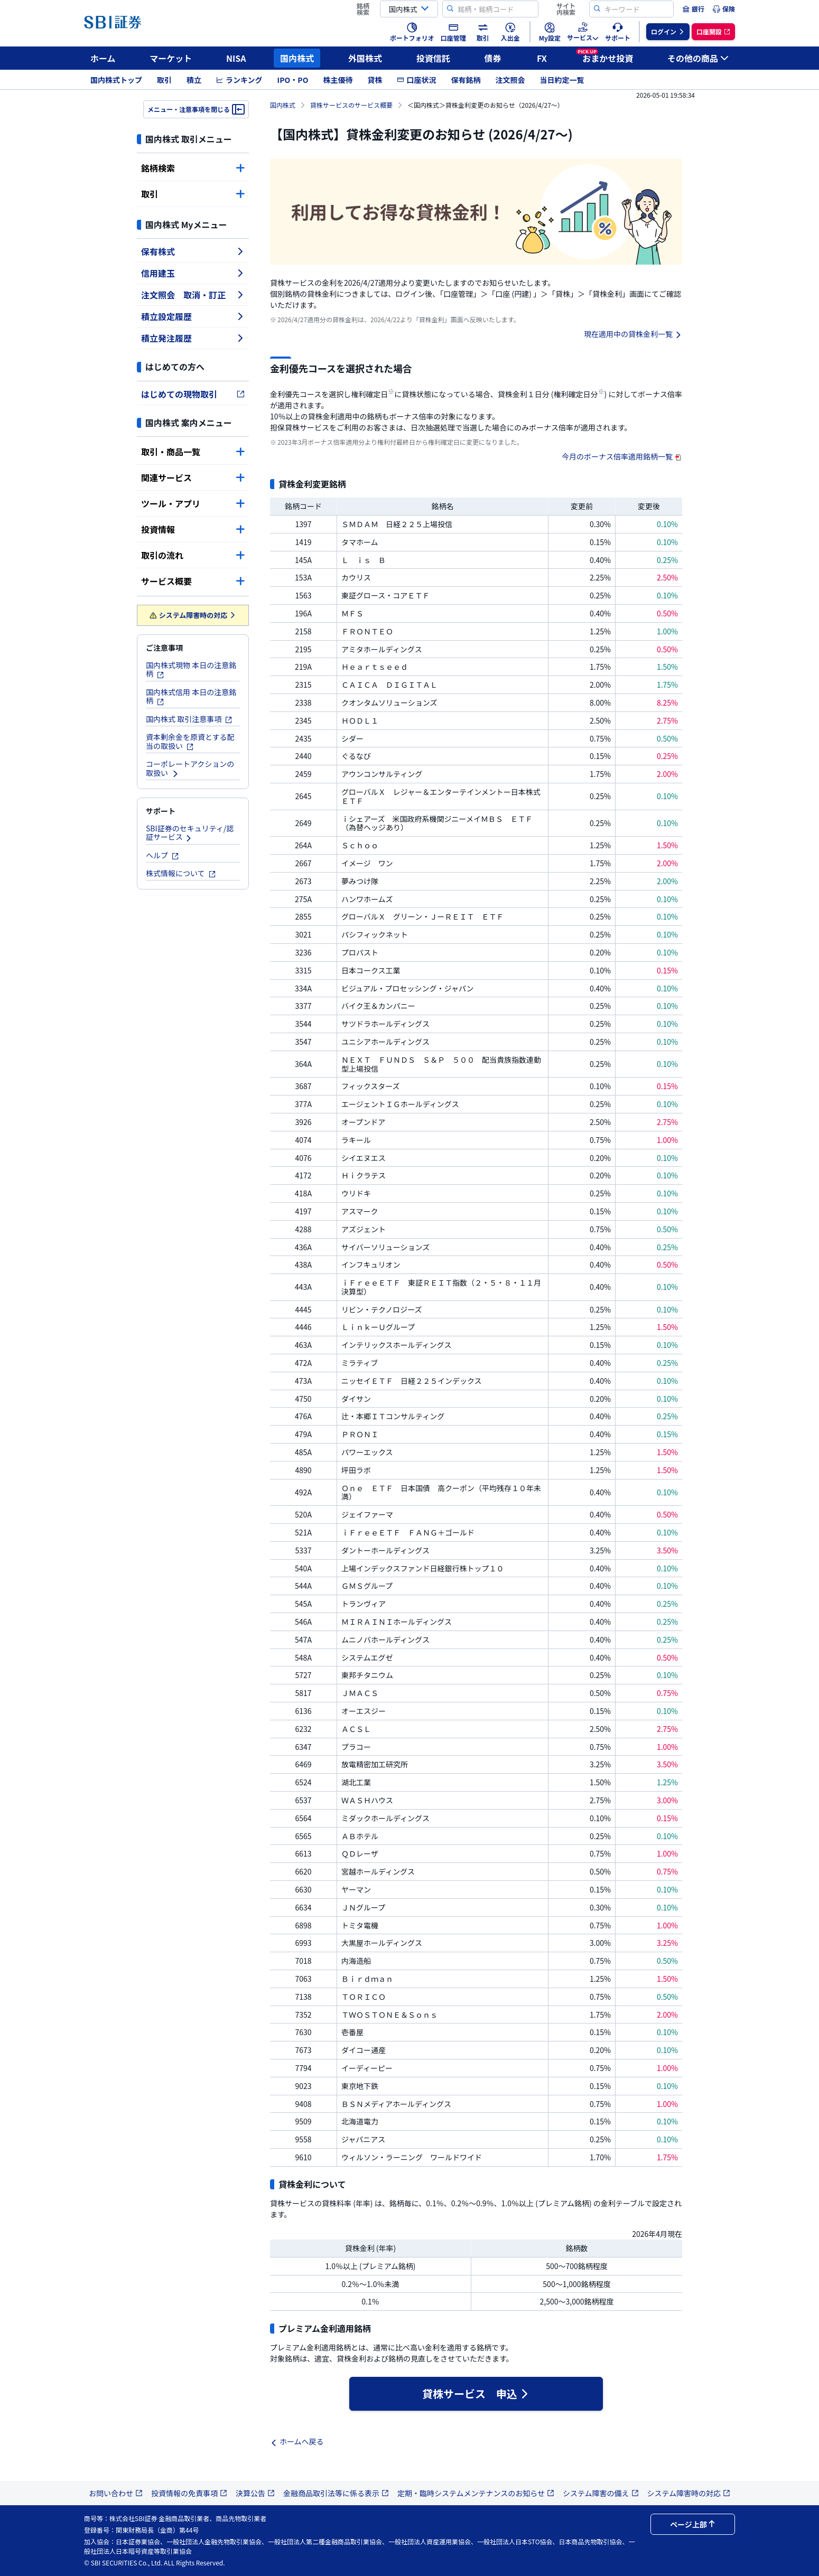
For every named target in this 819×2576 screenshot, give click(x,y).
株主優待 (337, 79)
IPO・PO (293, 79)
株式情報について (181, 873)
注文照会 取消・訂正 (193, 294)
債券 (493, 58)
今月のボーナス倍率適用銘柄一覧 (622, 456)
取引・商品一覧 (193, 451)
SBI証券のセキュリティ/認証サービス (190, 832)
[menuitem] (693, 9)
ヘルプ (162, 855)
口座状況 (416, 79)
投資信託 (433, 58)
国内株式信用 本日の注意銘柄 (191, 696)
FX (542, 58)
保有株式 (193, 251)
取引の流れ (193, 555)
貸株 (374, 79)
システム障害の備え (601, 2493)
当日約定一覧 (561, 79)
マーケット (171, 58)
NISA (236, 58)
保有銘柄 (465, 79)
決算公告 (255, 2493)
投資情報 (193, 529)
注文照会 (510, 79)
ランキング (239, 79)
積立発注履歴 (193, 338)
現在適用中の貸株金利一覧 (633, 334)
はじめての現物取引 (193, 394)
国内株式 (297, 58)
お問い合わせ (116, 2493)
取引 (164, 79)
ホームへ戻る (297, 2441)
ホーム (103, 58)
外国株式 (365, 58)
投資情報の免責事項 (189, 2493)
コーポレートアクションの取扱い (190, 768)
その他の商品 (698, 58)
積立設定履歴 (193, 316)
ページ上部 (692, 2524)
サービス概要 (193, 581)
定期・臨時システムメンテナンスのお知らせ (475, 2493)
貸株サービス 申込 (476, 2393)
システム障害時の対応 (193, 615)
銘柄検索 (193, 168)
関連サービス (193, 477)
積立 (194, 79)
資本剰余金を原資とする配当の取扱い (190, 741)
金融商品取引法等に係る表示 (336, 2493)
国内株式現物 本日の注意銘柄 (191, 669)
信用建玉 (193, 273)
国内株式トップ (116, 79)
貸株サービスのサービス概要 (351, 104)
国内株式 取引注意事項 (189, 719)
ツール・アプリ (193, 503)
